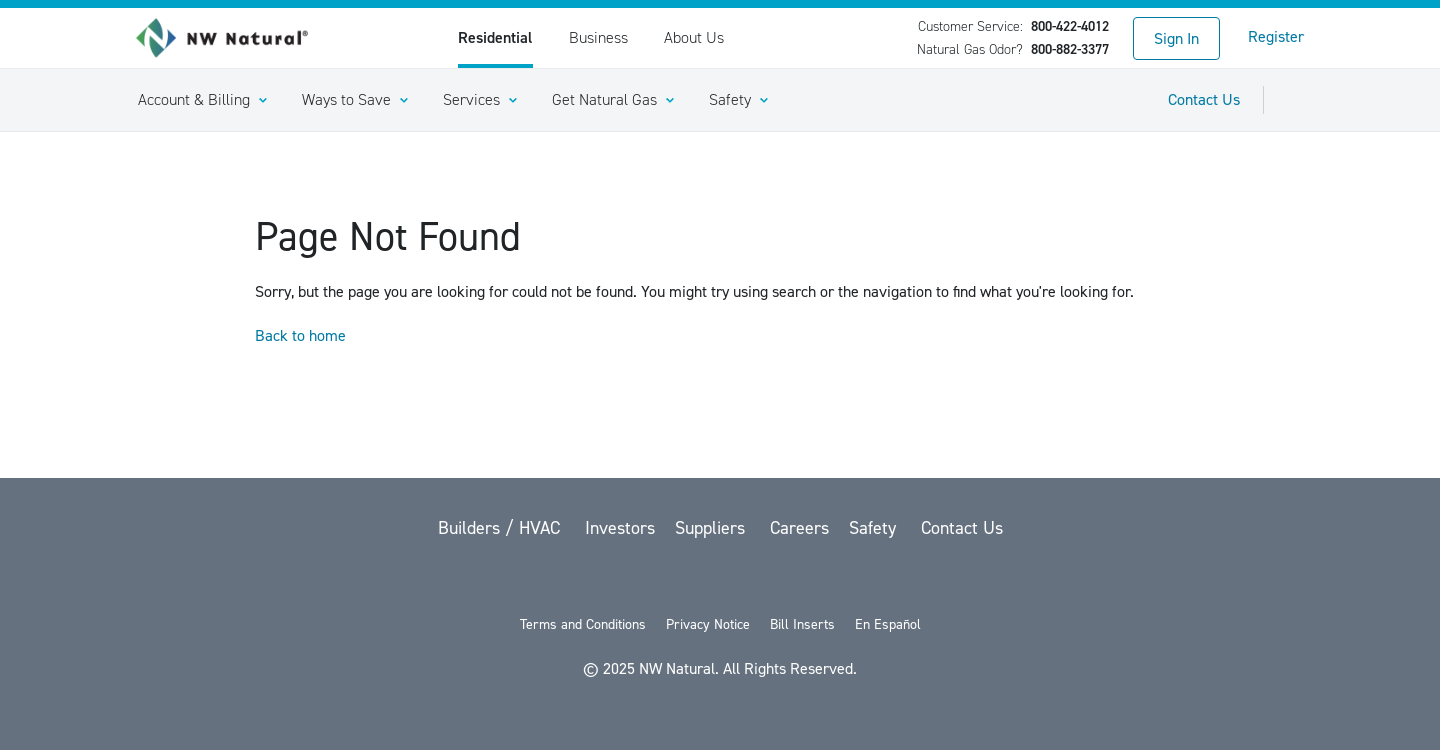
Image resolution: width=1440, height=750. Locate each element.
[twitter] (618, 580)
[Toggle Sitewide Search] (1296, 100)
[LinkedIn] (774, 580)
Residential (495, 37)
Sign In (1176, 38)
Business (598, 37)
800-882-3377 (1070, 49)
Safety (875, 528)
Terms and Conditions (583, 624)
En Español (888, 624)
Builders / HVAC (501, 528)
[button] (202, 100)
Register (1276, 36)
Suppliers (712, 528)
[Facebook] (670, 580)
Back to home (300, 335)
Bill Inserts (802, 624)
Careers (799, 528)
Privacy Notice (708, 624)
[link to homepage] (233, 38)
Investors (620, 528)
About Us (694, 37)
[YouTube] (722, 580)
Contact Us (1204, 99)
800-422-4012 (1070, 26)
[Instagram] (824, 580)
